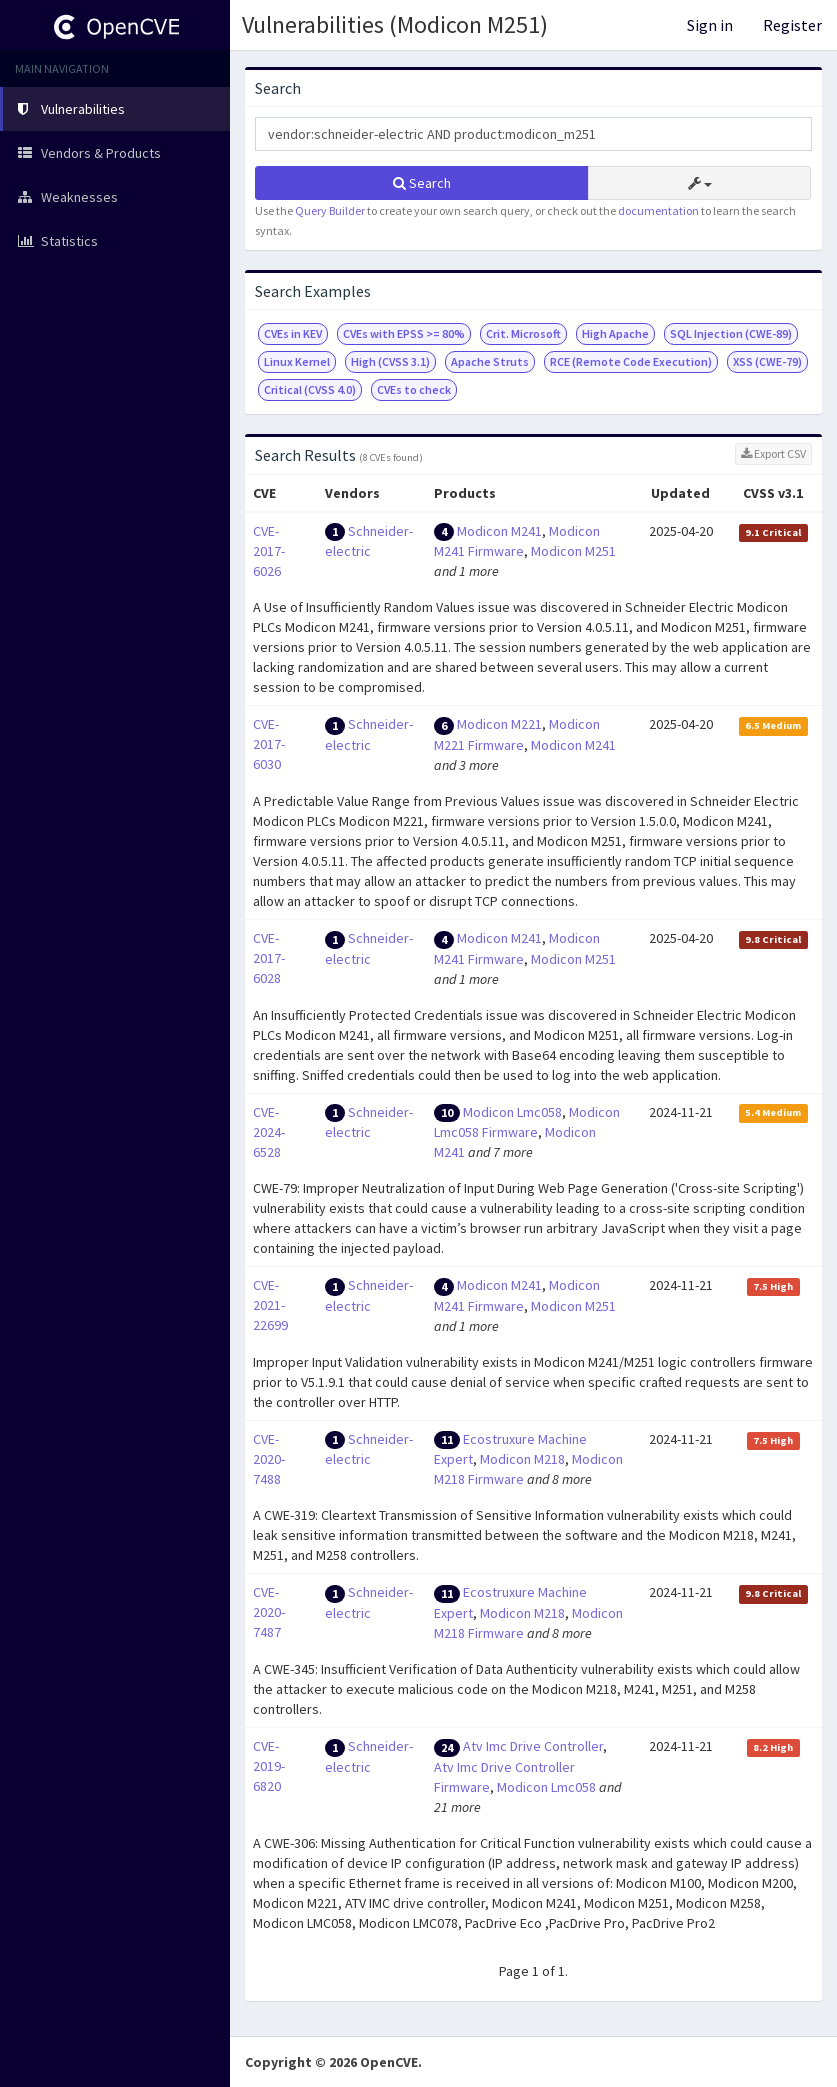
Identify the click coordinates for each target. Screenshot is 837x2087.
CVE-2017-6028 (269, 958)
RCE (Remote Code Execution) (631, 361)
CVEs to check (414, 389)
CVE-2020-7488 (269, 1459)
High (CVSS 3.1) (390, 361)
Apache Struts (490, 361)
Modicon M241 (499, 531)
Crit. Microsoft (523, 333)
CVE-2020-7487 (269, 1612)
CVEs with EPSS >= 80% (404, 333)
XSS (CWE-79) (767, 361)
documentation (658, 210)
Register (792, 25)
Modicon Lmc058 (512, 1112)
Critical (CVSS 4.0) (310, 389)
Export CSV (773, 453)
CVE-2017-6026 (269, 551)
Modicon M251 (573, 551)
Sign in (710, 25)
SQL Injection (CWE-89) (731, 333)
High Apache (615, 333)
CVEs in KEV (293, 333)
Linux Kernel (297, 361)
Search (422, 183)
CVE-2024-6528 (269, 1132)
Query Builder (330, 210)
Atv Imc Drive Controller (533, 1746)
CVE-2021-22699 (270, 1305)
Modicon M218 (522, 1459)
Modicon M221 (499, 724)
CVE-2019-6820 (269, 1766)
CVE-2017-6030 (269, 744)
